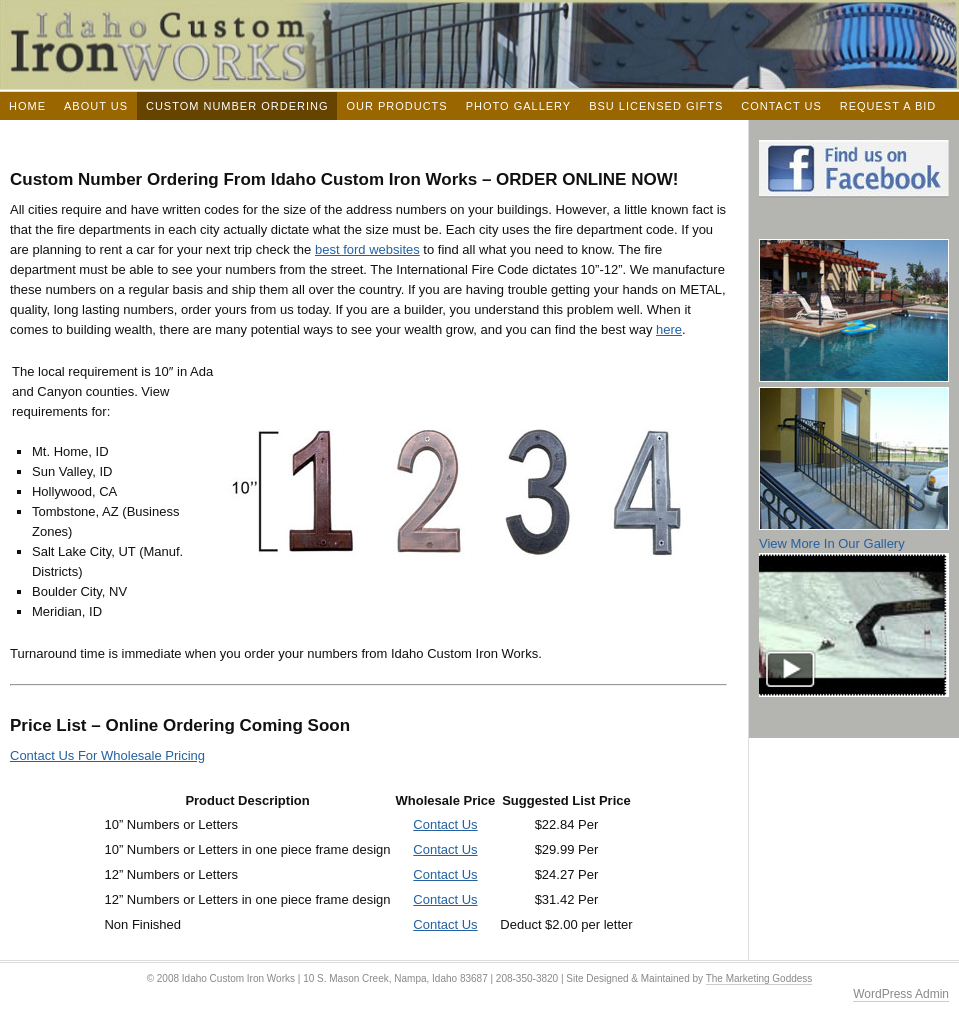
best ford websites (367, 249)
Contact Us (781, 106)
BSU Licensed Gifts (656, 106)
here (669, 329)
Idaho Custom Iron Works (479, 44)
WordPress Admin (901, 994)
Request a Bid (888, 106)
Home (27, 106)
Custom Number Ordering (237, 106)
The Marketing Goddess (759, 978)
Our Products (396, 106)
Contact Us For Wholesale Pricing (107, 755)
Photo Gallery (519, 106)
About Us (96, 106)
